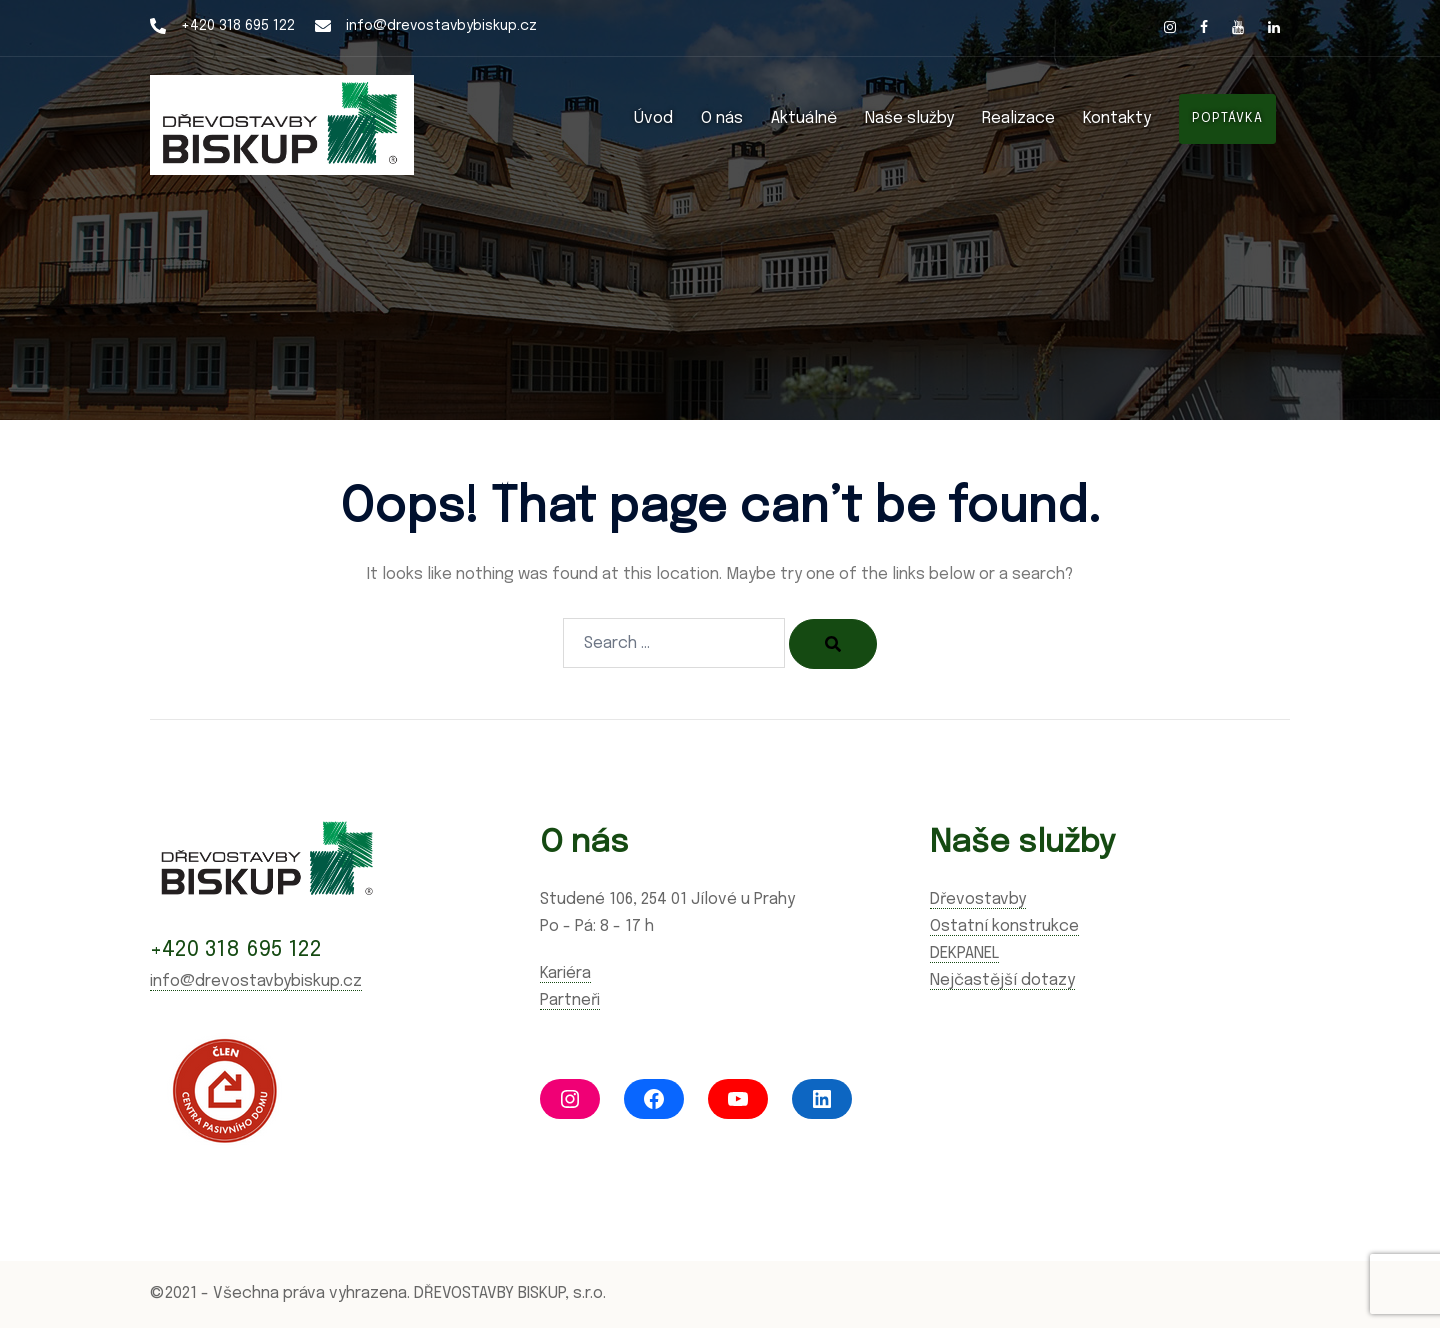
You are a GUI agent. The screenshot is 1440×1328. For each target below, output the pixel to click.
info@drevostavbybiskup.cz (441, 26)
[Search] (833, 644)
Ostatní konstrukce (1004, 926)
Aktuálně (804, 118)
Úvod (653, 118)
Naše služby (909, 118)
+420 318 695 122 (238, 26)
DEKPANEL (964, 953)
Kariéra (565, 973)
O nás (722, 118)
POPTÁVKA (1227, 118)
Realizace (1018, 118)
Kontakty (1117, 118)
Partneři (570, 1000)
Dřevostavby (978, 899)
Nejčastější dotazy (1002, 980)
